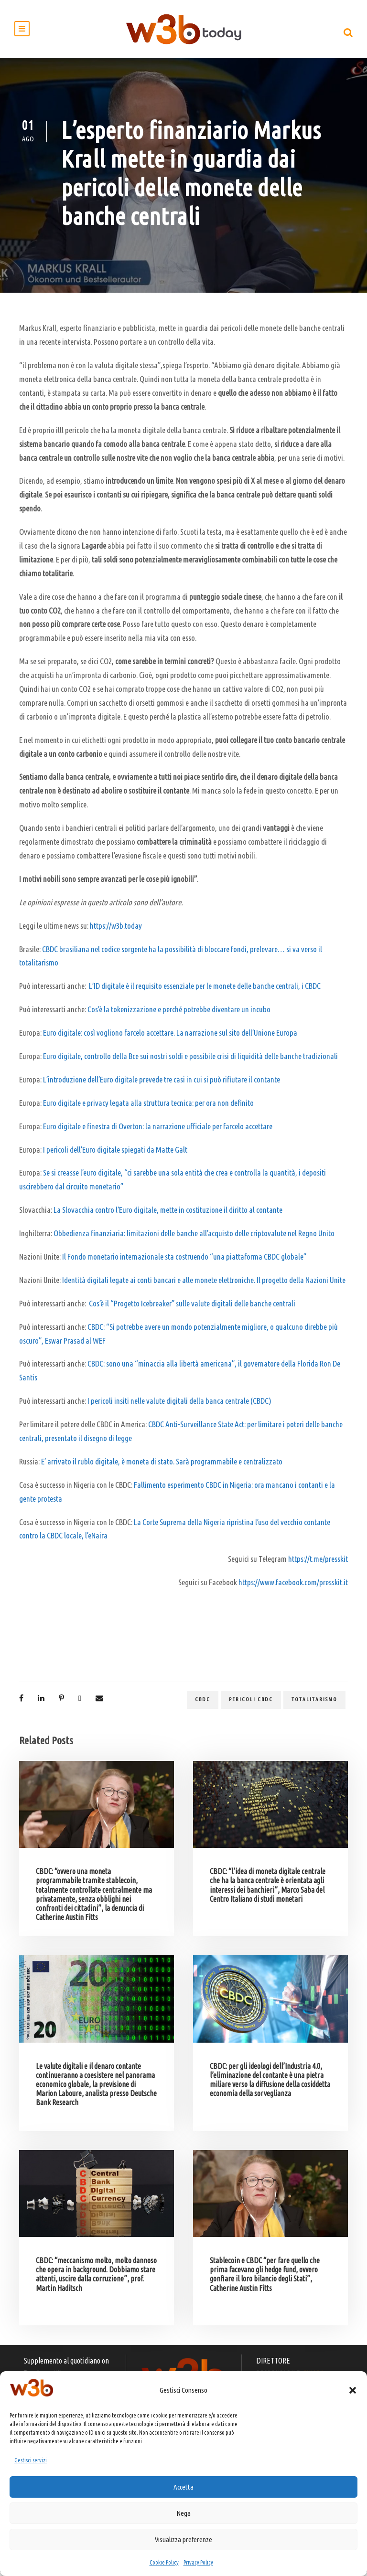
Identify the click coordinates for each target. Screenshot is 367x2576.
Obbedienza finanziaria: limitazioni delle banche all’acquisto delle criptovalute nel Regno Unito (194, 1237)
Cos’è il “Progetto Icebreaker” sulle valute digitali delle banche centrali (192, 1307)
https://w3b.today (116, 929)
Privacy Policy (198, 2562)
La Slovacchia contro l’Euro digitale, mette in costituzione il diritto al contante (168, 1214)
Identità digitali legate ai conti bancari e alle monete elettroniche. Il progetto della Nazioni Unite (203, 1284)
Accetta (183, 2487)
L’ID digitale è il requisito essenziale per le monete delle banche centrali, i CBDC (205, 990)
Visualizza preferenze (183, 2539)
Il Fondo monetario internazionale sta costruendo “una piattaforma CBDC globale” (184, 1260)
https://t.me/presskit (318, 1563)
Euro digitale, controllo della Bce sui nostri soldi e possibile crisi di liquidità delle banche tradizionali (190, 1060)
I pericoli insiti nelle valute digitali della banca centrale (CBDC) (179, 1405)
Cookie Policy (164, 2562)
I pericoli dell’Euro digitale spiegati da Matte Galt (115, 1153)
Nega (183, 2513)
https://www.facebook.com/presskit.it (293, 1586)
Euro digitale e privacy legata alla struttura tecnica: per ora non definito (148, 1107)
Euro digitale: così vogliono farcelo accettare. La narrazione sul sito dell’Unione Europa (170, 1036)
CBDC (202, 1704)
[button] (352, 2390)
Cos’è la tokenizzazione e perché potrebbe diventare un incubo (178, 1013)
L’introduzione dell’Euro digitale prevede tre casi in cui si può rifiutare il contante (161, 1083)
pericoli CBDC (251, 1704)
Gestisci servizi (30, 2460)
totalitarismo (314, 1704)
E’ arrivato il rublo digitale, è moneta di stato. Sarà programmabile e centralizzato (161, 1465)
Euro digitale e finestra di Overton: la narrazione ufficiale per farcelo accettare (157, 1130)
